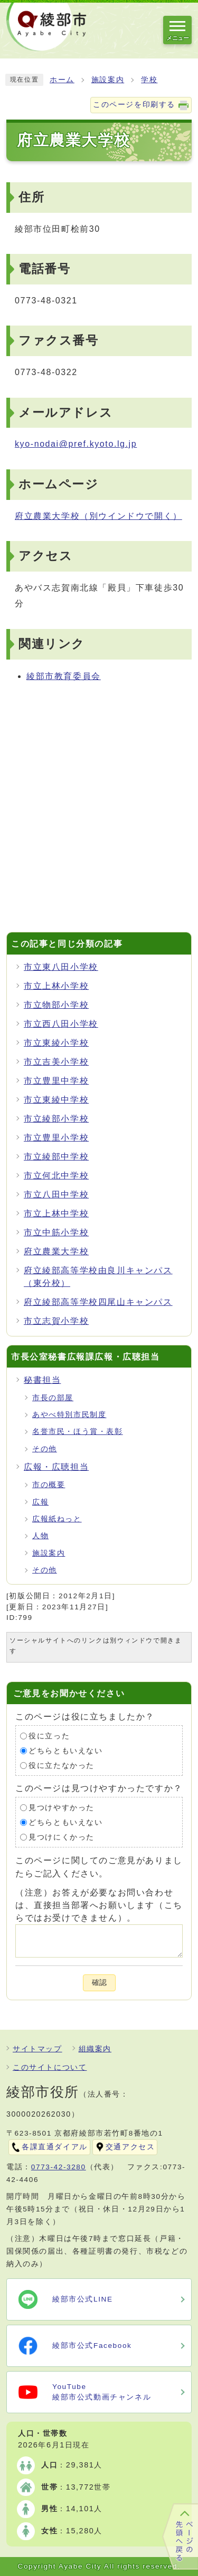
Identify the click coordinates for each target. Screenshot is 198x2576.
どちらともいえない (65, 1751)
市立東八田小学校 (61, 966)
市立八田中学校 (56, 1194)
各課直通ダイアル (55, 2147)
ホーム (62, 80)
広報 (40, 1502)
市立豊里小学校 (56, 1137)
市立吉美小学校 (56, 1061)
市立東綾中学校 (56, 1099)
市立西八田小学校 (61, 1023)
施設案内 (107, 80)
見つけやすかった (62, 1808)
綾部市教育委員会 (63, 676)
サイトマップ (37, 2049)
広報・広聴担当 (56, 1466)
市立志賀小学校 (56, 1320)
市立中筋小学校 (56, 1232)
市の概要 (48, 1485)
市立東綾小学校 (56, 1042)
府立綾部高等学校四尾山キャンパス (98, 1301)
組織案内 (95, 2049)
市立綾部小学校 (56, 1118)
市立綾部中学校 (56, 1156)
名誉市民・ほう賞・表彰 (77, 1432)
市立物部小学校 (56, 1004)
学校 (149, 80)
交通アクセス (130, 2147)
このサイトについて (50, 2067)
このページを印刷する (134, 105)
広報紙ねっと (57, 1519)
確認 (99, 1983)
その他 (44, 1449)
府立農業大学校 (98, 516)
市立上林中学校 (56, 1213)
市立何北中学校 (56, 1175)
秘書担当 (42, 1379)
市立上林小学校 (56, 985)
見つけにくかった (62, 1837)
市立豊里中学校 (56, 1080)
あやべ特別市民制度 (69, 1415)
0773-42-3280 (58, 2167)
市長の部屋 (52, 1398)
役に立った (49, 1736)
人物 (40, 1536)
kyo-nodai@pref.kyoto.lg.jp (76, 443)
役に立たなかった (62, 1765)
